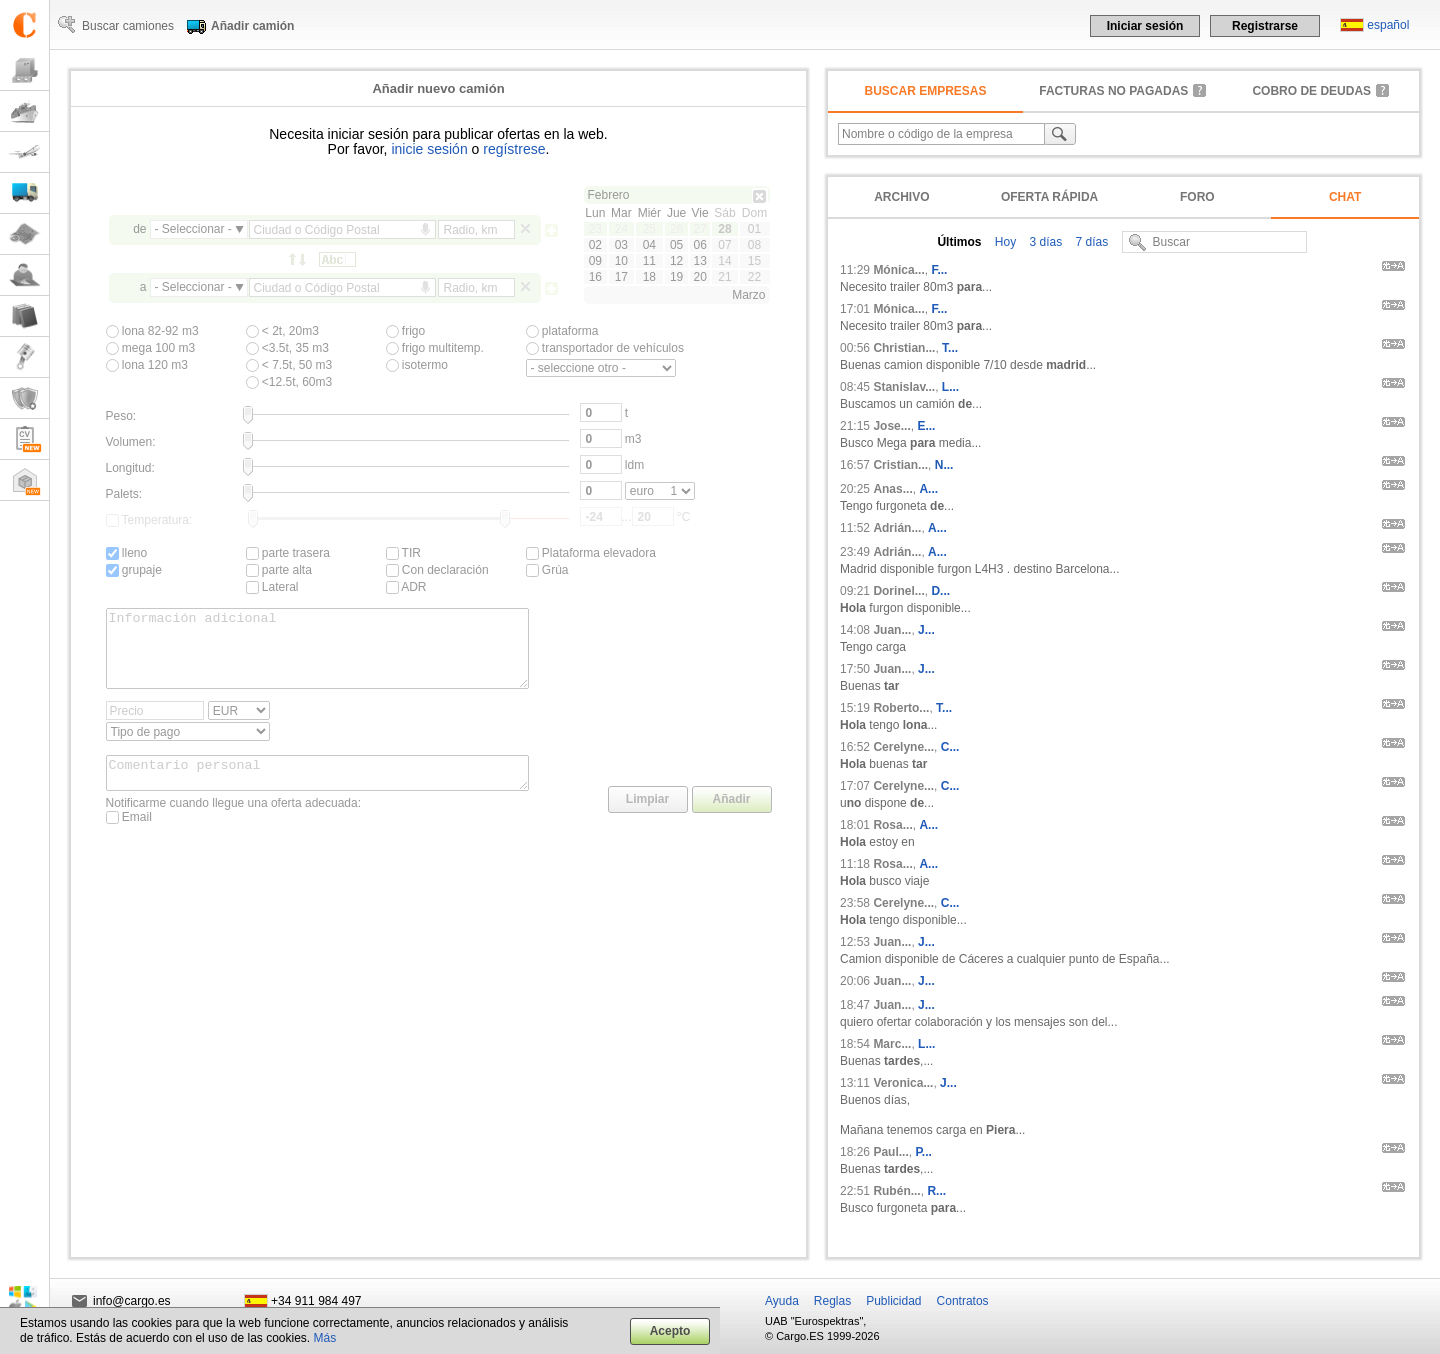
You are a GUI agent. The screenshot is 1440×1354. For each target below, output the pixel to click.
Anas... (892, 489)
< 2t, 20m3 (282, 331)
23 (595, 229)
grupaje (134, 570)
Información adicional (318, 656)
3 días (1044, 242)
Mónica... (898, 270)
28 (724, 229)
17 (621, 277)
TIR (403, 553)
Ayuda (782, 1301)
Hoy (1003, 242)
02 (595, 245)
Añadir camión (252, 26)
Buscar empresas (926, 91)
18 (649, 277)
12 (676, 261)
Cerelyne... (903, 747)
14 (724, 261)
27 (699, 229)
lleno (127, 553)
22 (754, 277)
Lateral (272, 587)
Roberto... (901, 708)
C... (950, 747)
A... (928, 489)
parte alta (279, 570)
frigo (406, 331)
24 (621, 229)
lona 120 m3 (147, 365)
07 (724, 245)
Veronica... (903, 1083)
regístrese (514, 149)
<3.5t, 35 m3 (287, 348)
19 (676, 277)
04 (649, 245)
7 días (1090, 242)
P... (923, 1152)
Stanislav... (904, 387)
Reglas (832, 1301)
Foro (1197, 197)
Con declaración (437, 570)
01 (754, 229)
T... (950, 348)
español (1388, 25)
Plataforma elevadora (591, 553)
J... (926, 630)
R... (936, 1191)
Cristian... (900, 465)
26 (676, 229)
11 (649, 261)
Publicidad (893, 1301)
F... (939, 270)
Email (129, 838)
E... (926, 426)
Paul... (890, 1152)
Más (325, 1338)
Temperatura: (149, 520)
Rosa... (892, 825)
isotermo (417, 365)
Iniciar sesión (1145, 26)
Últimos (959, 242)
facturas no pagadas (1113, 91)
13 (699, 261)
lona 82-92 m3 (152, 331)
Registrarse (1265, 26)
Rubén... (896, 1191)
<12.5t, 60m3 (289, 382)
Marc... (892, 1044)
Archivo (901, 197)
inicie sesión (429, 149)
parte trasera (288, 553)
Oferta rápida (1049, 197)
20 (699, 277)
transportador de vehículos (605, 348)
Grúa (547, 570)
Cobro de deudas (1311, 91)
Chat (1345, 197)
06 (699, 245)
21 (724, 277)
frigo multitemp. (435, 348)
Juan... (892, 630)
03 (621, 245)
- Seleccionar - (193, 229)
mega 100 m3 (151, 348)
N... (944, 465)
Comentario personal (318, 791)
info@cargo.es (132, 1301)
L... (950, 387)
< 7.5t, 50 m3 (289, 365)
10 (621, 261)
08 (754, 245)
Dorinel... (898, 591)
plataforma (562, 331)
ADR (406, 587)
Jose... (891, 426)
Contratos (963, 1301)
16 (595, 277)
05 (676, 245)
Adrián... (897, 528)
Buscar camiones (128, 26)
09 (595, 261)
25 (649, 229)
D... (940, 591)
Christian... (904, 348)
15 (754, 261)
